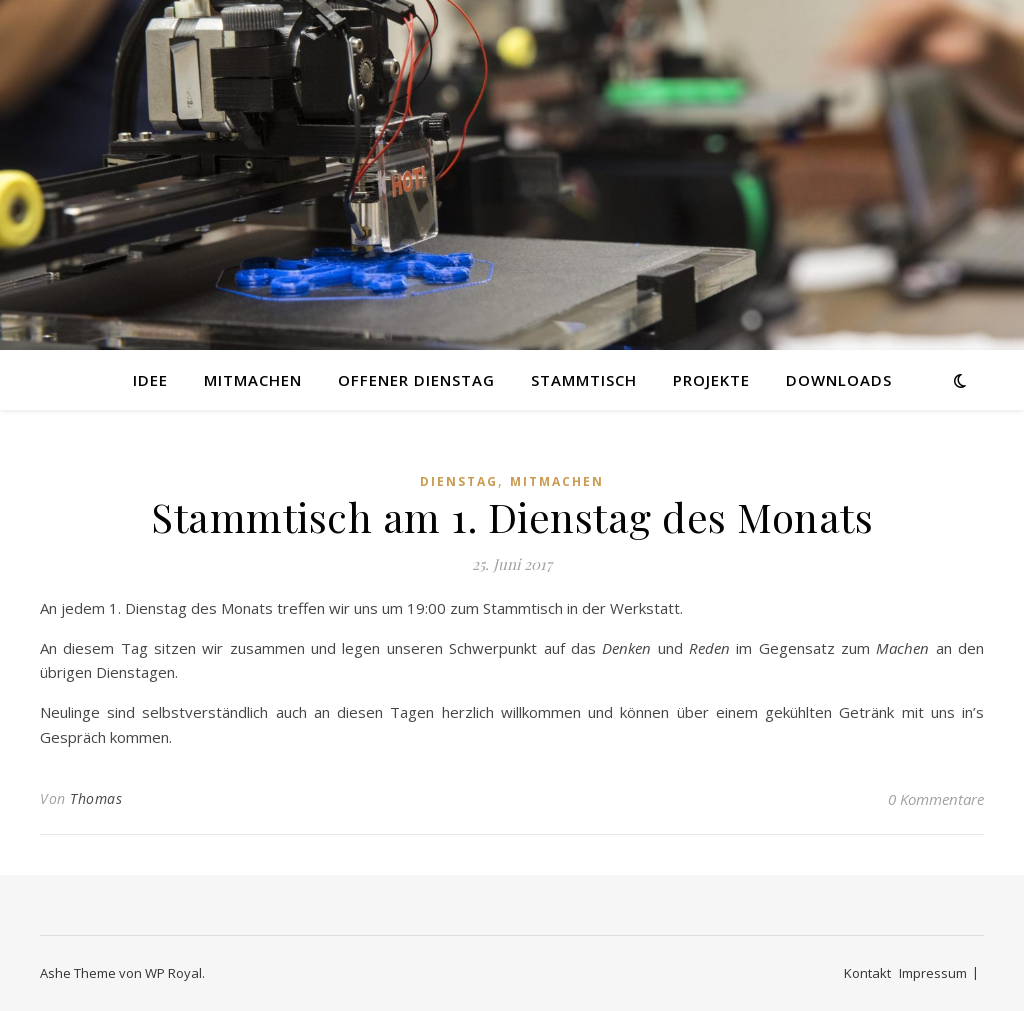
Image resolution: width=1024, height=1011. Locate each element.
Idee (150, 380)
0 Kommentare (936, 799)
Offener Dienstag (416, 380)
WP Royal (173, 973)
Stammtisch (584, 380)
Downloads (839, 380)
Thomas (96, 798)
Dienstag (459, 481)
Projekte (711, 380)
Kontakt (867, 973)
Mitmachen (253, 380)
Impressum (933, 973)
